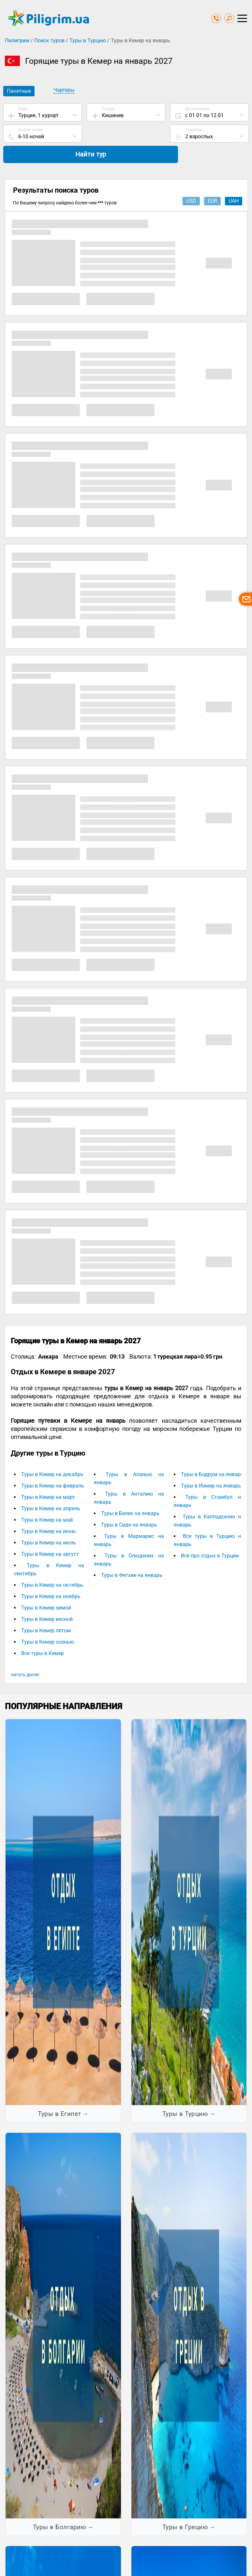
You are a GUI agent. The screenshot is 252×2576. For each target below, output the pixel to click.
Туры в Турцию (87, 40)
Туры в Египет (59, 2095)
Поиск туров (49, 40)
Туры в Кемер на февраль (52, 1467)
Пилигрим (17, 40)
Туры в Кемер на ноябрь (51, 1577)
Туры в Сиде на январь (129, 1506)
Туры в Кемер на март (48, 1478)
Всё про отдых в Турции (210, 1537)
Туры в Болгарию (59, 2508)
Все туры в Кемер (42, 1634)
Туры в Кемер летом (46, 1612)
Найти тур (209, 134)
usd (191, 182)
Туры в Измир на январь (211, 1467)
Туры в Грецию (185, 2508)
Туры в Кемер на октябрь (52, 1566)
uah (234, 182)
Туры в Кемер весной (47, 1600)
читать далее (25, 1655)
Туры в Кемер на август (50, 1535)
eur (212, 182)
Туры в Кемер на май (47, 1501)
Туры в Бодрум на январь (212, 1455)
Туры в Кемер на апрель (50, 1490)
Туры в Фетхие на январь (131, 1556)
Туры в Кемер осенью (47, 1623)
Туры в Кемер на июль (48, 1524)
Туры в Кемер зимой (46, 1589)
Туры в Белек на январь (130, 1494)
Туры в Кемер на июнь (48, 1512)
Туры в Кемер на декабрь (52, 1455)
